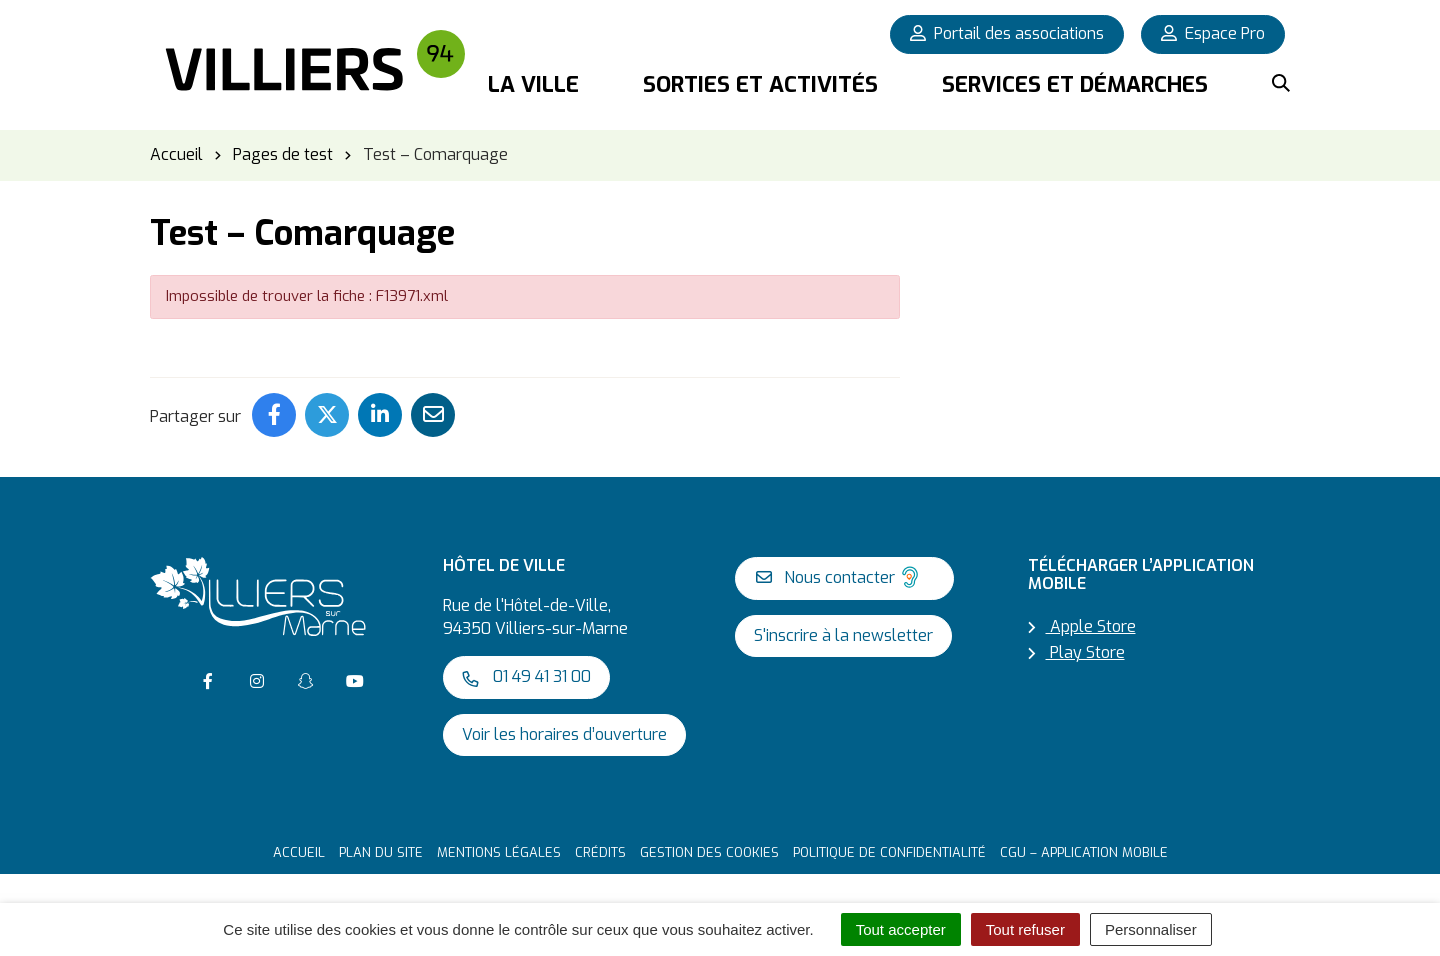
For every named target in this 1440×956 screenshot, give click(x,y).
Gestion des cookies (709, 852)
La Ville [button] (533, 84)
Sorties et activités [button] (760, 84)
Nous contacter (839, 577)
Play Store (1076, 652)
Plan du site (381, 852)
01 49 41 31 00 (526, 676)
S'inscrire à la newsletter (843, 635)
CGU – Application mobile (1084, 852)
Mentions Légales (499, 852)
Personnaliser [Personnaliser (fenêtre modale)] (1151, 929)
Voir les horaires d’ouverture (564, 734)
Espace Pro (1213, 33)
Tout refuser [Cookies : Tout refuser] (1025, 929)
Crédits (600, 852)
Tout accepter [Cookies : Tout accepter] (901, 929)
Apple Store (1082, 626)
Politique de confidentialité (889, 852)
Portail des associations (1007, 33)
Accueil (299, 852)
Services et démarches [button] (1075, 84)
